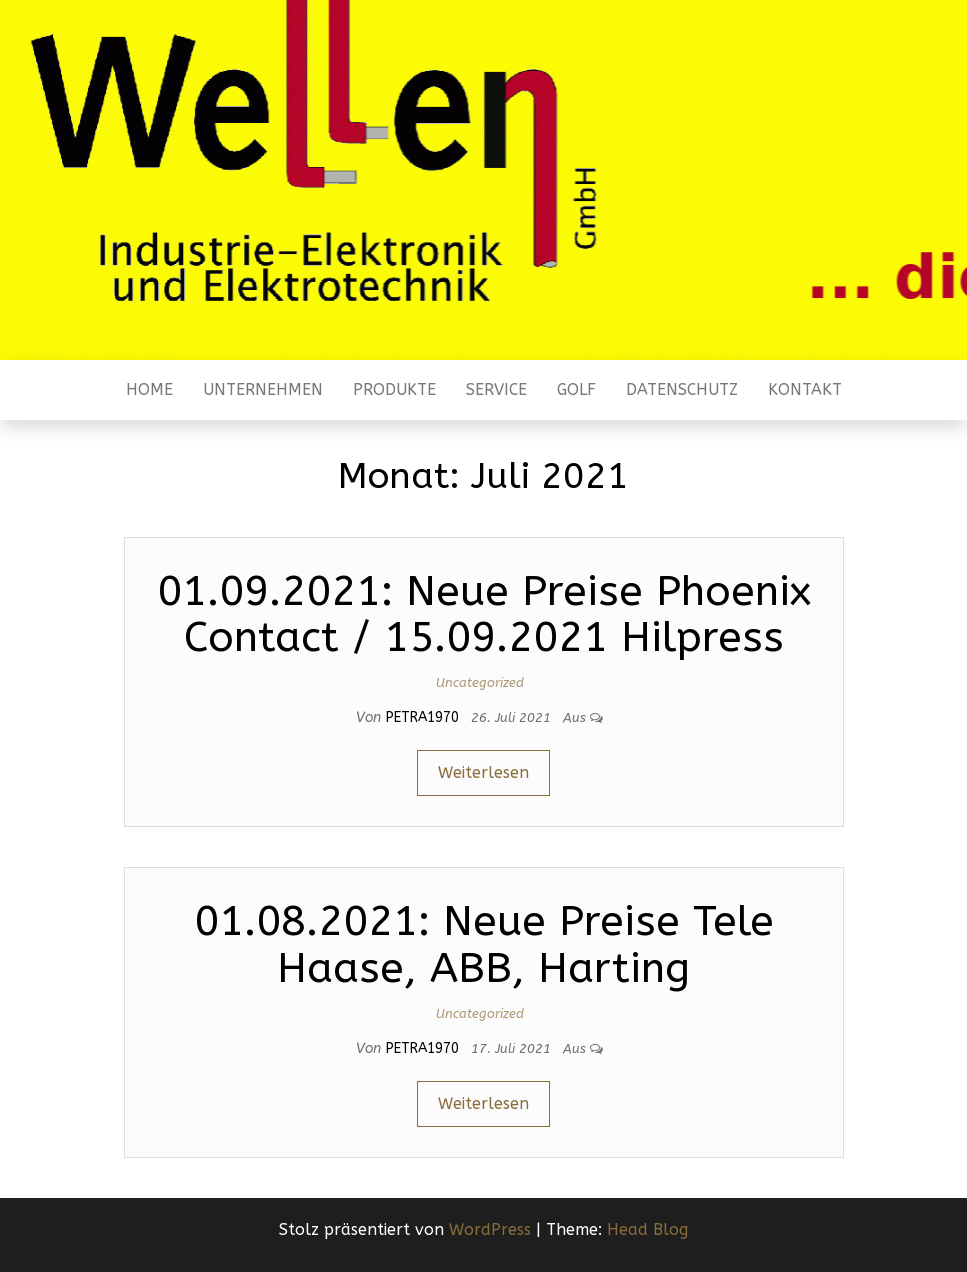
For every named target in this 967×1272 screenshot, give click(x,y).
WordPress (490, 1229)
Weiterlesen (483, 772)
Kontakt (805, 389)
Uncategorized (480, 682)
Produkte (394, 389)
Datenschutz (682, 389)
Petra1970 (424, 717)
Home (149, 389)
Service (496, 389)
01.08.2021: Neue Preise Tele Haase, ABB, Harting (484, 944)
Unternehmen (263, 389)
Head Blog (647, 1229)
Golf (576, 389)
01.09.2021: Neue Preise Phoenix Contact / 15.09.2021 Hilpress (484, 614)
